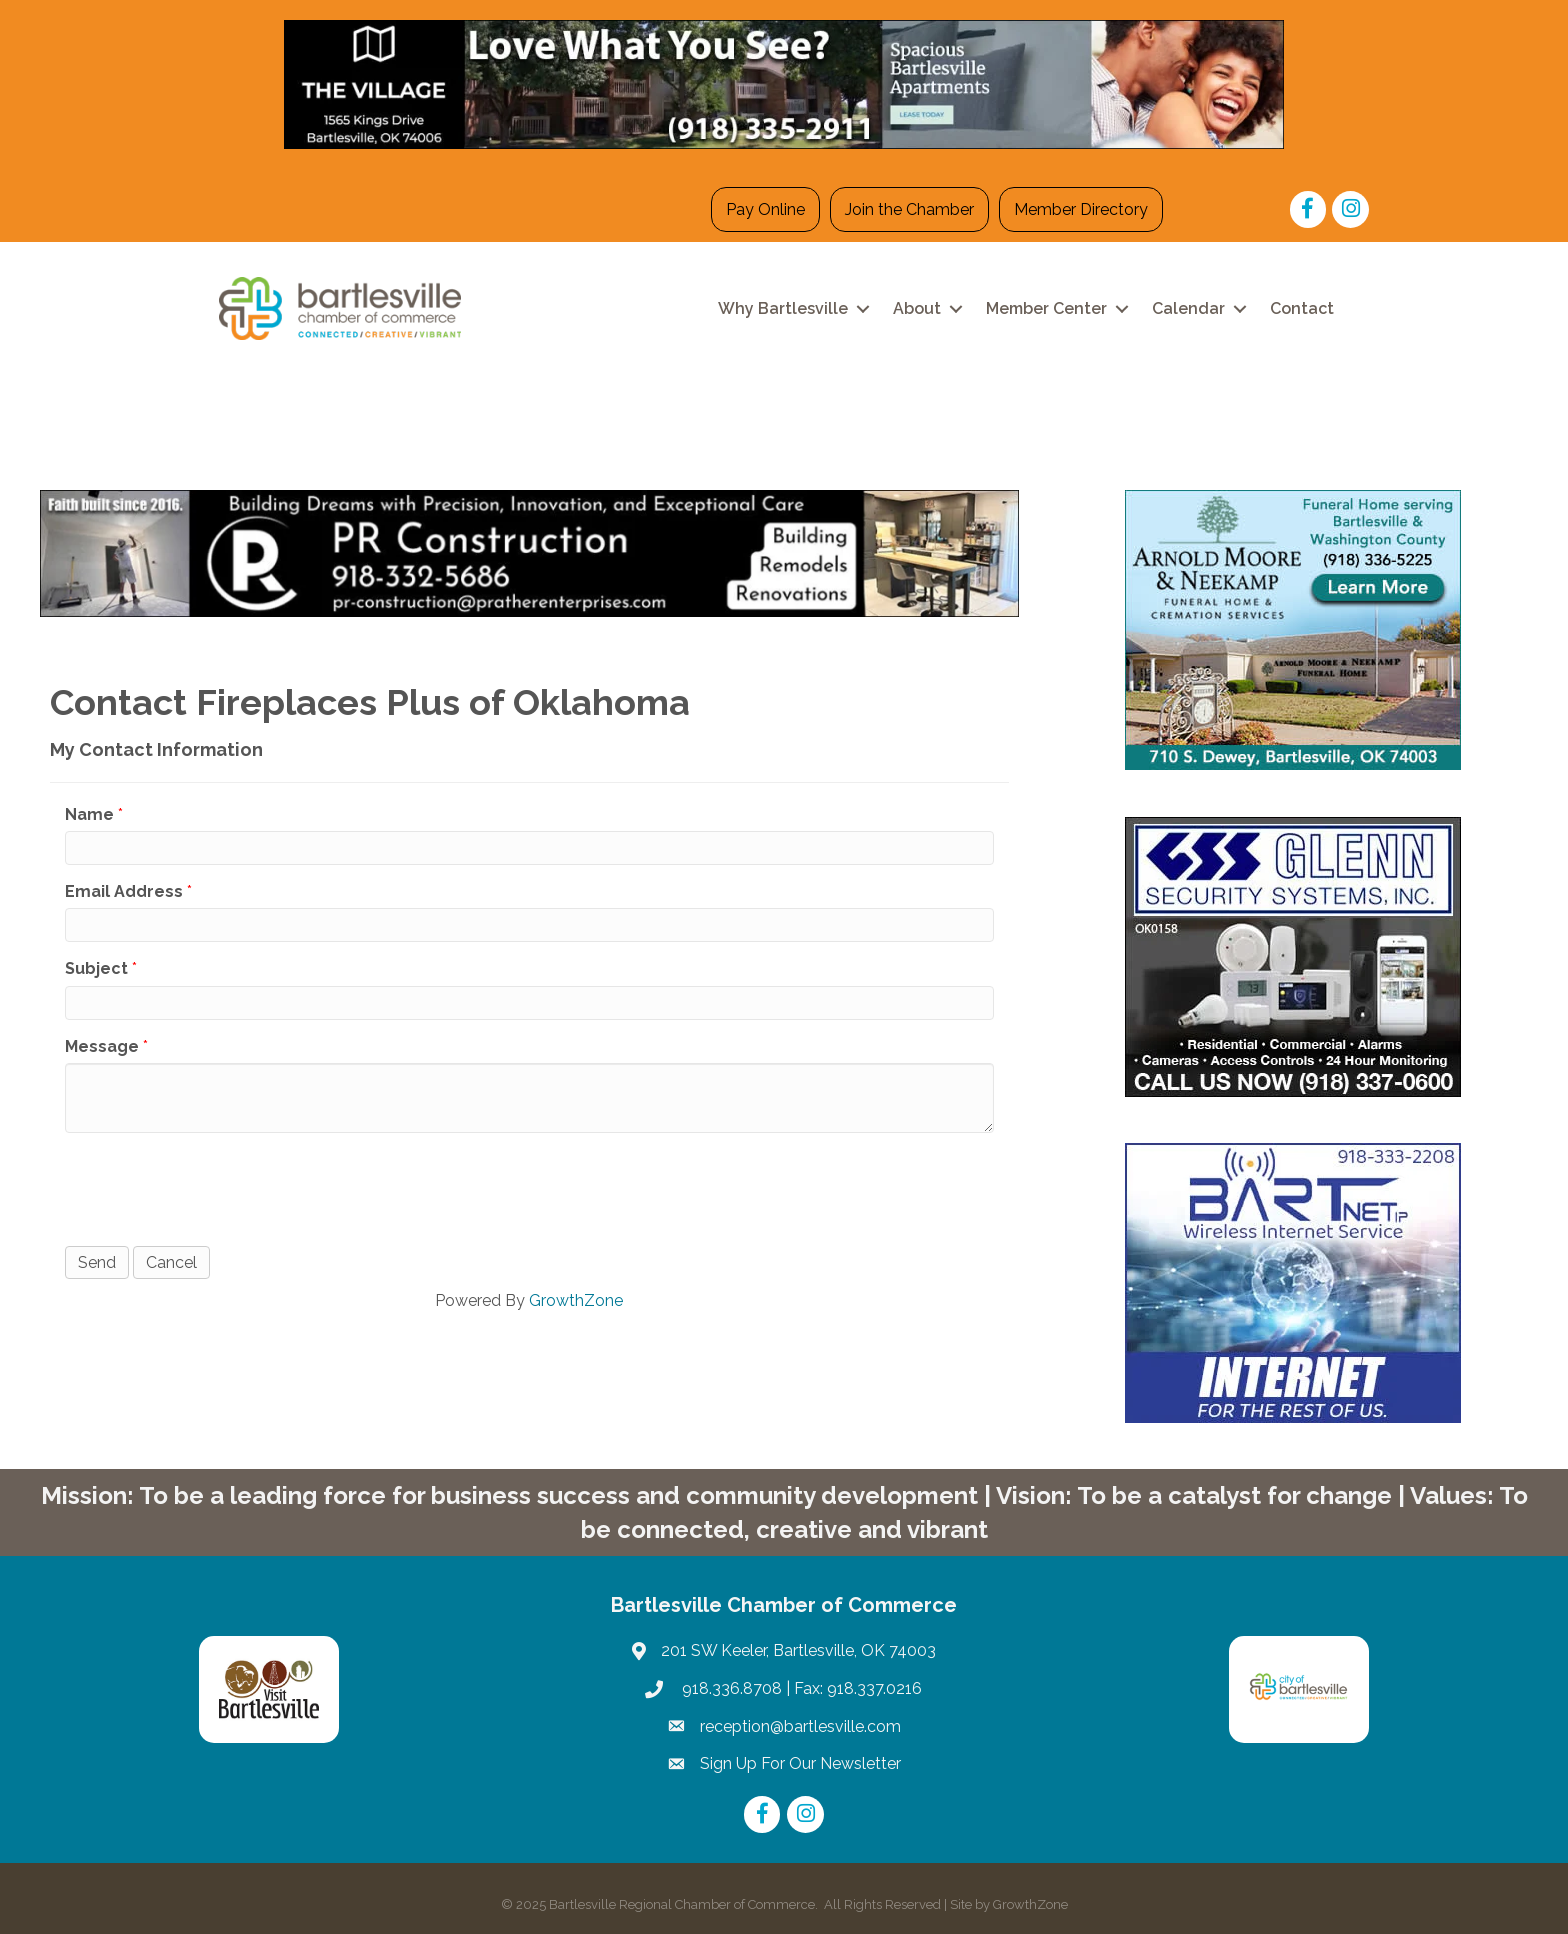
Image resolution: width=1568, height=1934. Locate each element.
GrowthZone (576, 1300)
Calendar (1188, 308)
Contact (1302, 308)
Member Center (1046, 308)
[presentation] (217, 1187)
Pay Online (765, 209)
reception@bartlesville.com (800, 1726)
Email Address (124, 891)
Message (102, 1046)
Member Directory (1081, 209)
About (917, 308)
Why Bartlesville (783, 308)
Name (89, 814)
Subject (96, 968)
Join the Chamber (909, 209)
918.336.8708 (730, 1688)
